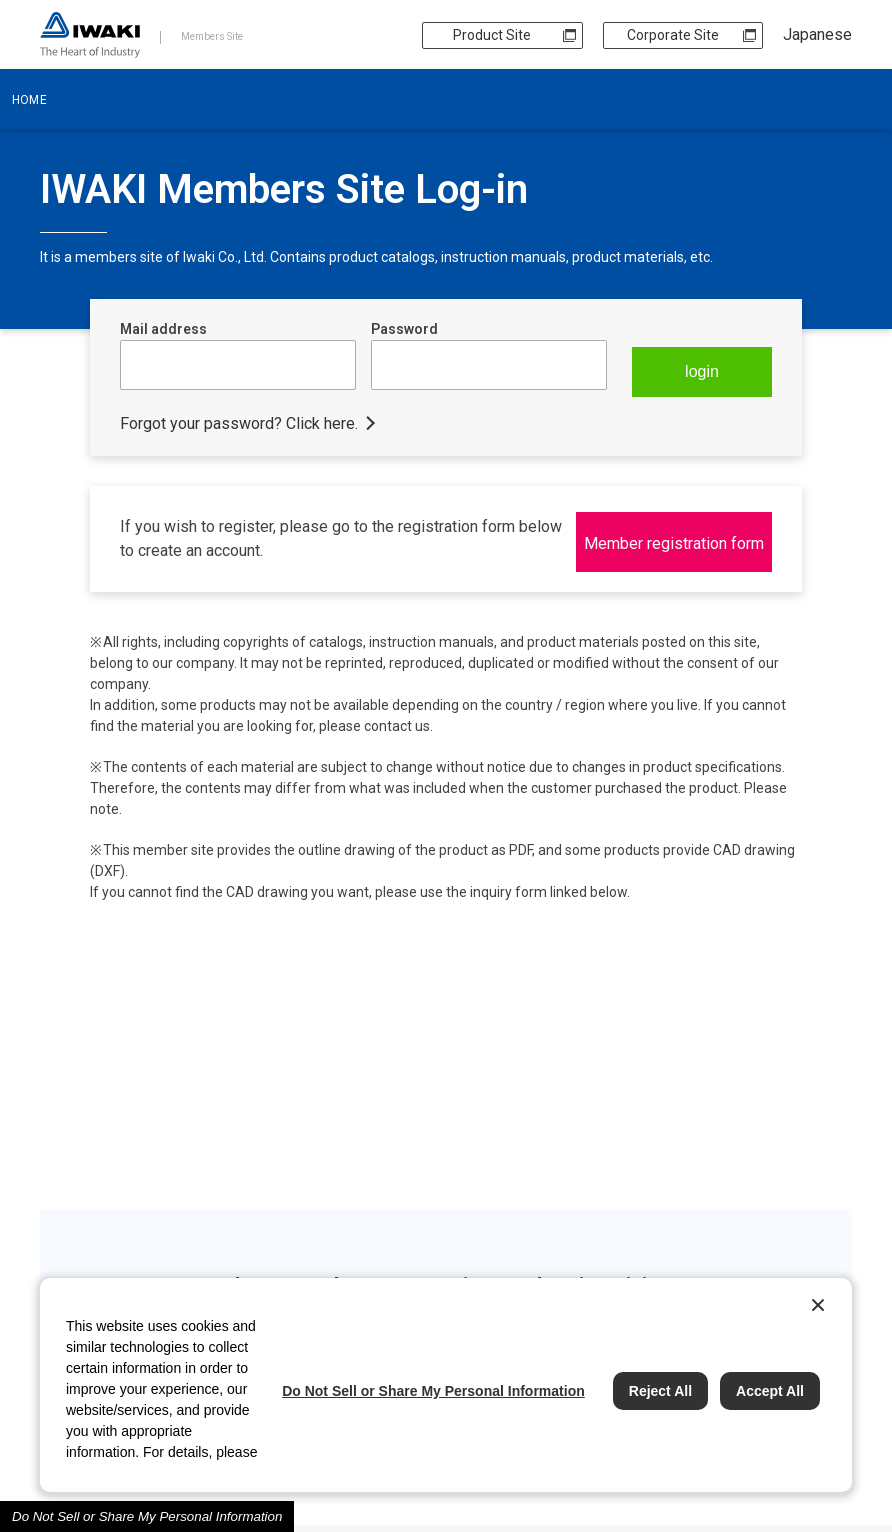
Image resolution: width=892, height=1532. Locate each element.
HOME (29, 100)
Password (404, 329)
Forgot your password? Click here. (239, 419)
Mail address (163, 329)
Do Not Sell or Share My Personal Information (147, 1516)
